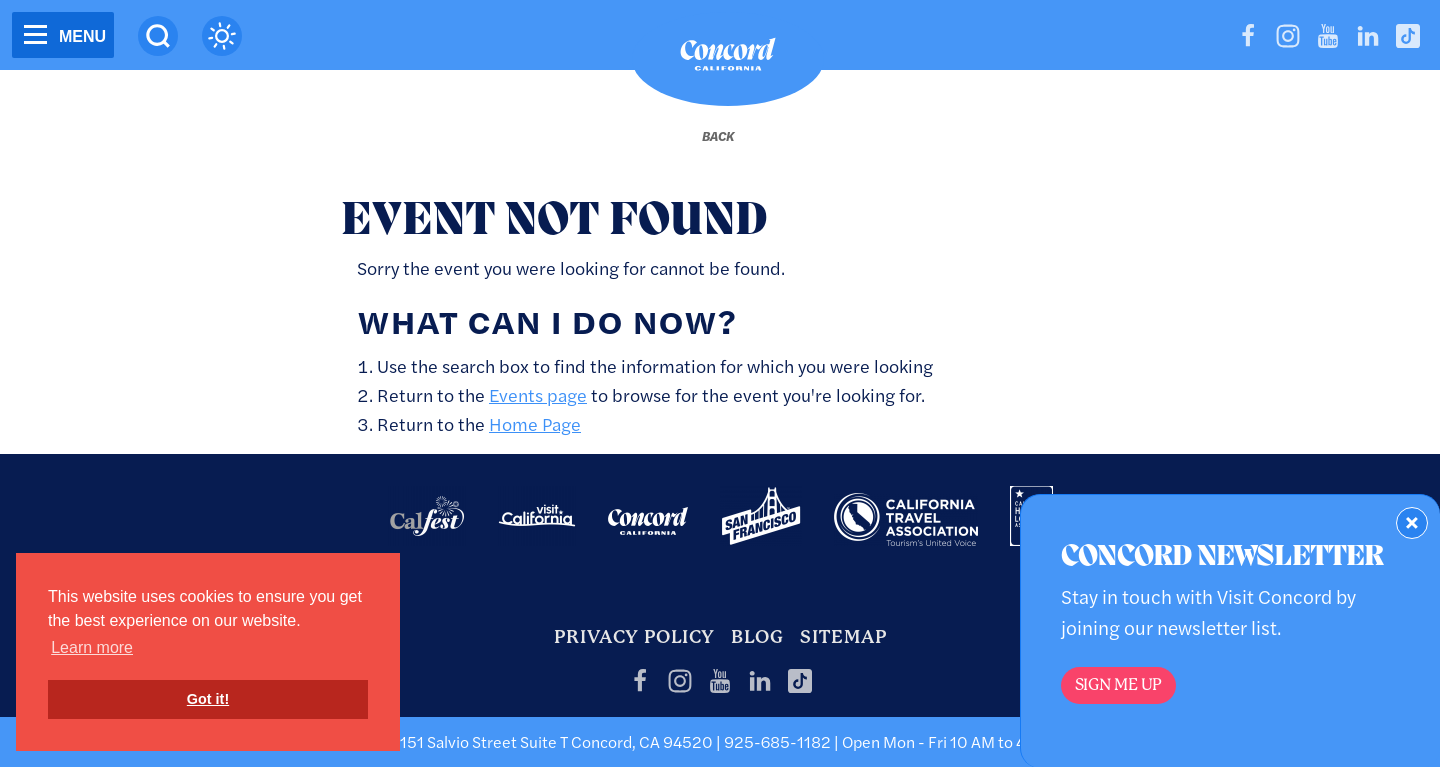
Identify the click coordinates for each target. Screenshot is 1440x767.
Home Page (535, 423)
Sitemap (843, 636)
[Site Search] (158, 36)
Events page (538, 394)
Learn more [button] (92, 647)
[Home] (728, 59)
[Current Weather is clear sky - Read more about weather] (222, 36)
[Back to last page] (718, 136)
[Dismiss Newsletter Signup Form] (1412, 523)
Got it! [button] (208, 699)
